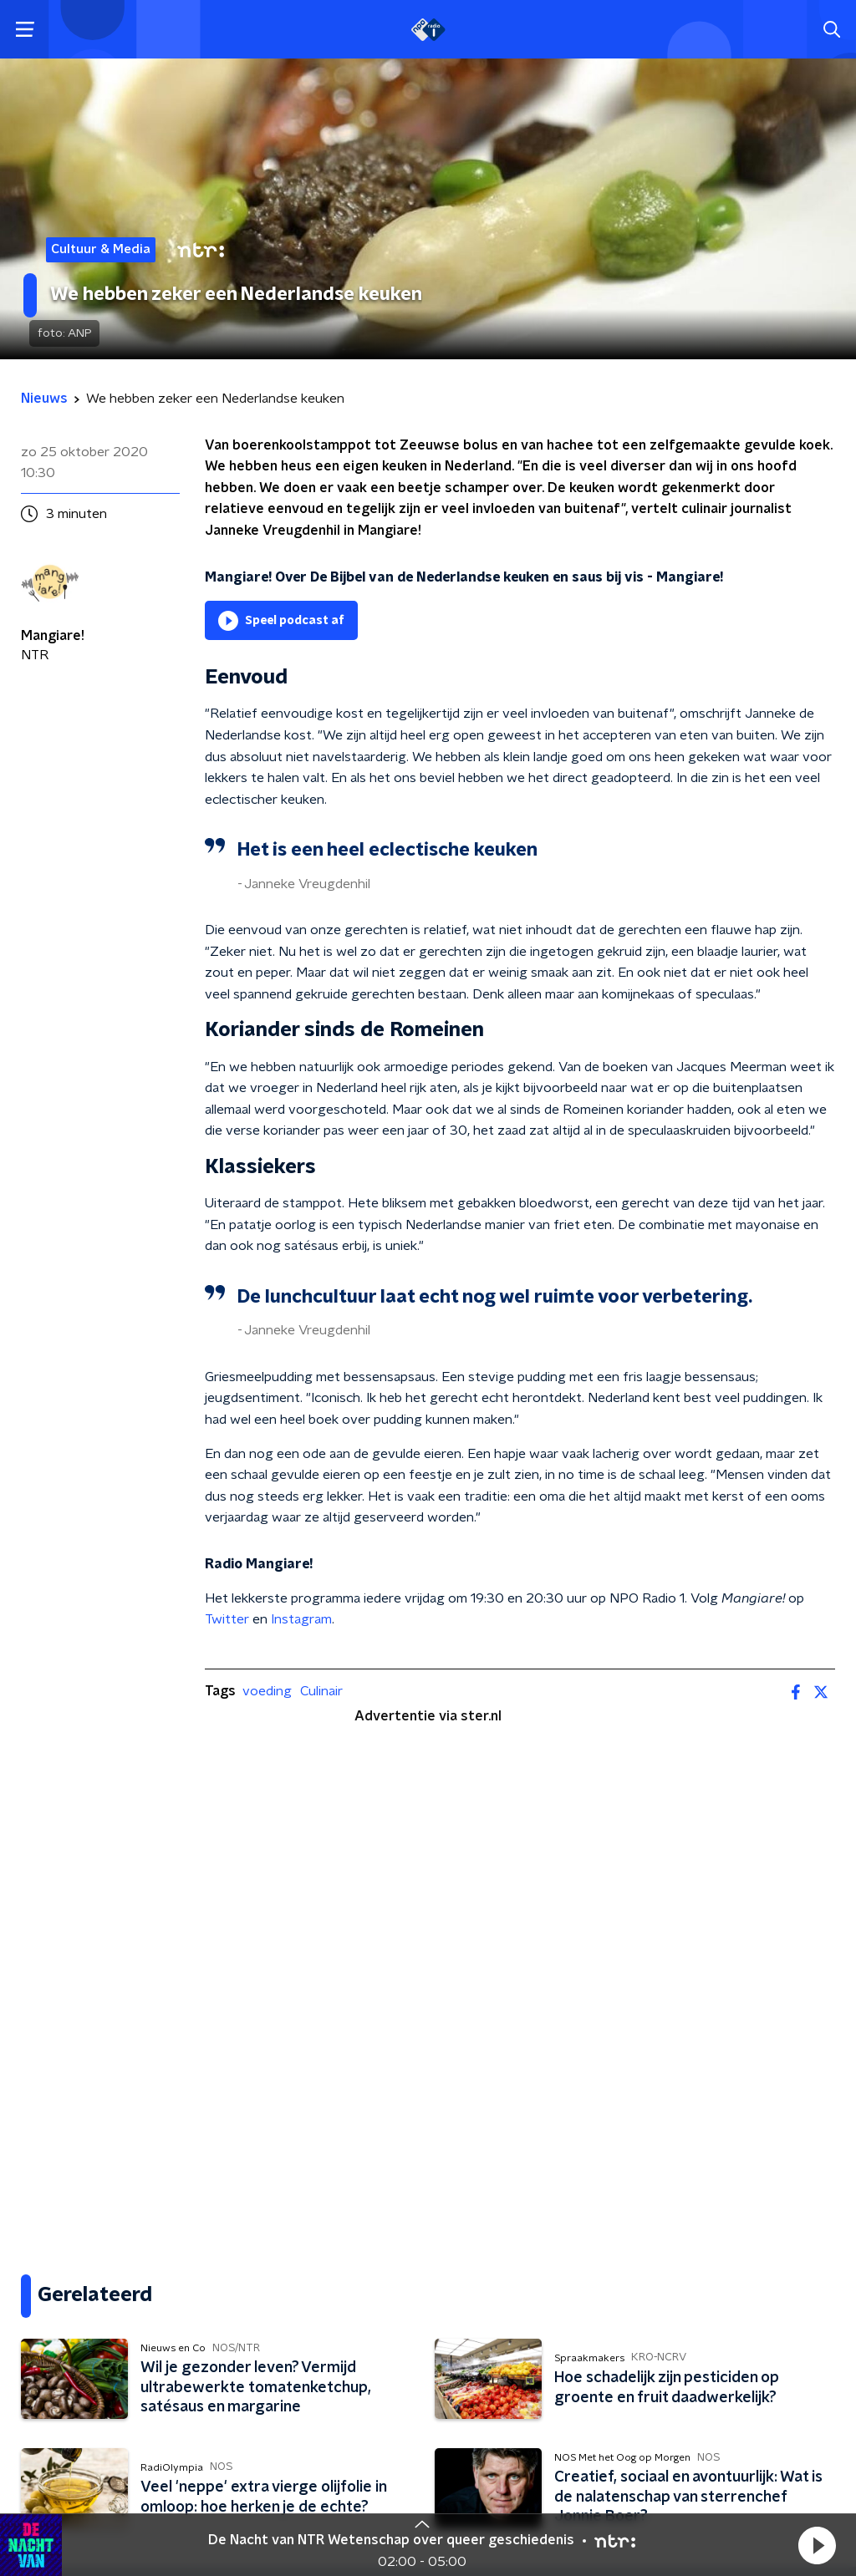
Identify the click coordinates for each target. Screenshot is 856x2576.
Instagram (301, 1619)
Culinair (321, 1691)
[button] (816, 2545)
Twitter (227, 1619)
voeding (267, 1691)
